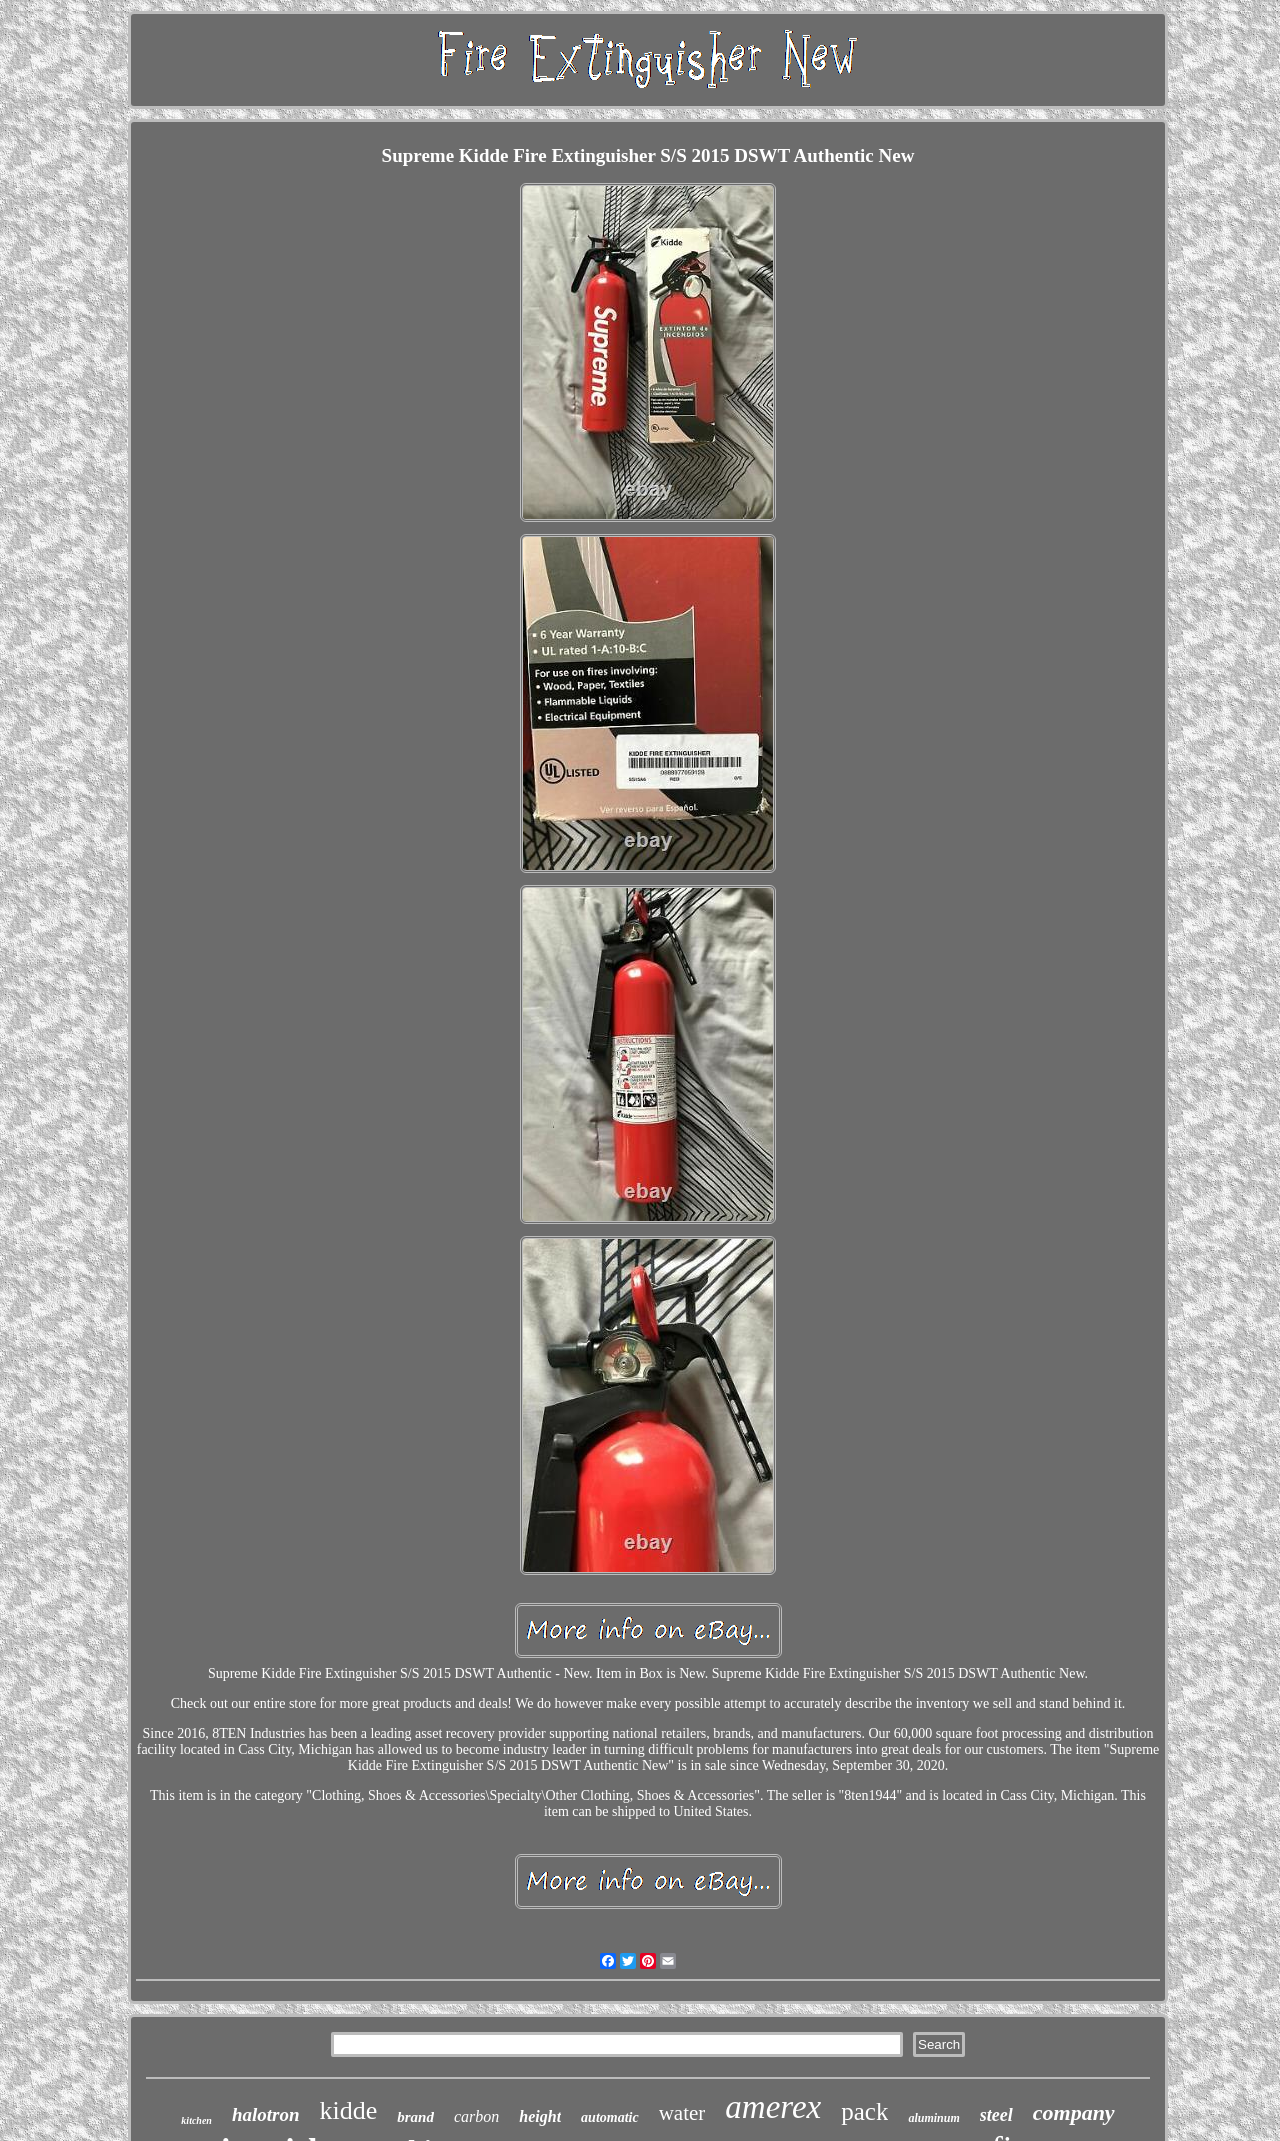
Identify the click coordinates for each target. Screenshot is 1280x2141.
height (540, 2116)
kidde (349, 2110)
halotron (266, 2114)
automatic (610, 2117)
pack (864, 2111)
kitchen (196, 2120)
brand (415, 2117)
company (1074, 2112)
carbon (476, 2116)
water (682, 2113)
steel (996, 2115)
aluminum (933, 2118)
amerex (773, 2107)
